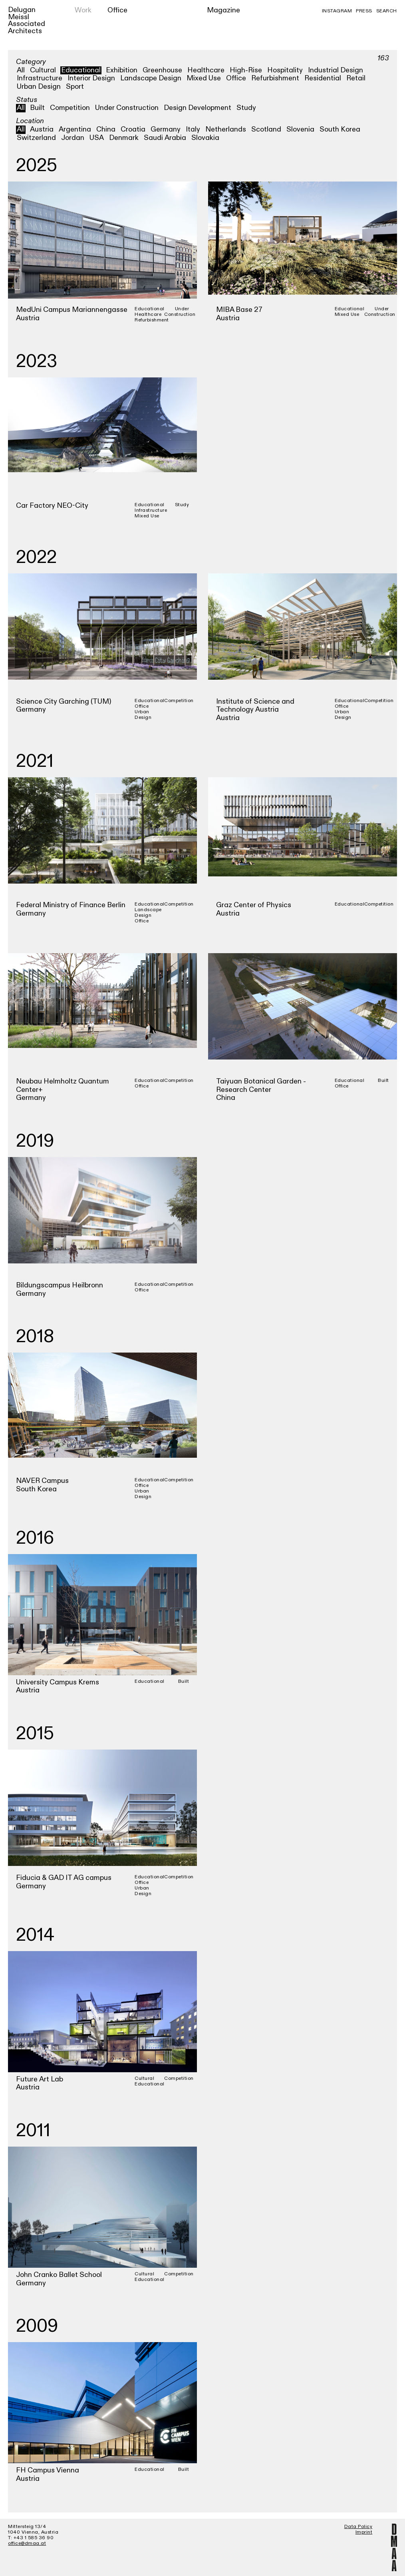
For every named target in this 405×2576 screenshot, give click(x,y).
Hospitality (285, 70)
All (21, 70)
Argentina (75, 129)
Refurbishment (275, 78)
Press (364, 11)
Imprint (364, 2532)
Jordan (72, 137)
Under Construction (127, 107)
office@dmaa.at (27, 2543)
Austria (42, 129)
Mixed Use (204, 78)
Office (117, 10)
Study (246, 107)
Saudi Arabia (165, 137)
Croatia (133, 129)
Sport (75, 86)
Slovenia (300, 129)
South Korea (340, 129)
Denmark (124, 137)
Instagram (337, 11)
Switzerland (36, 137)
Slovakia (205, 137)
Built (37, 107)
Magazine (223, 10)
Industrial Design (335, 70)
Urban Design (39, 86)
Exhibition (121, 70)
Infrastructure (39, 78)
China (105, 129)
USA (96, 137)
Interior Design (91, 78)
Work (83, 10)
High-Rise (246, 70)
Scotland (266, 129)
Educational (81, 70)
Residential (322, 78)
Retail (355, 78)
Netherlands (225, 129)
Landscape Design (150, 78)
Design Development (197, 107)
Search (386, 11)
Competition (70, 107)
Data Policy (358, 2526)
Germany (166, 129)
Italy (193, 129)
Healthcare (205, 70)
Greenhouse (162, 70)
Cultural (43, 70)
